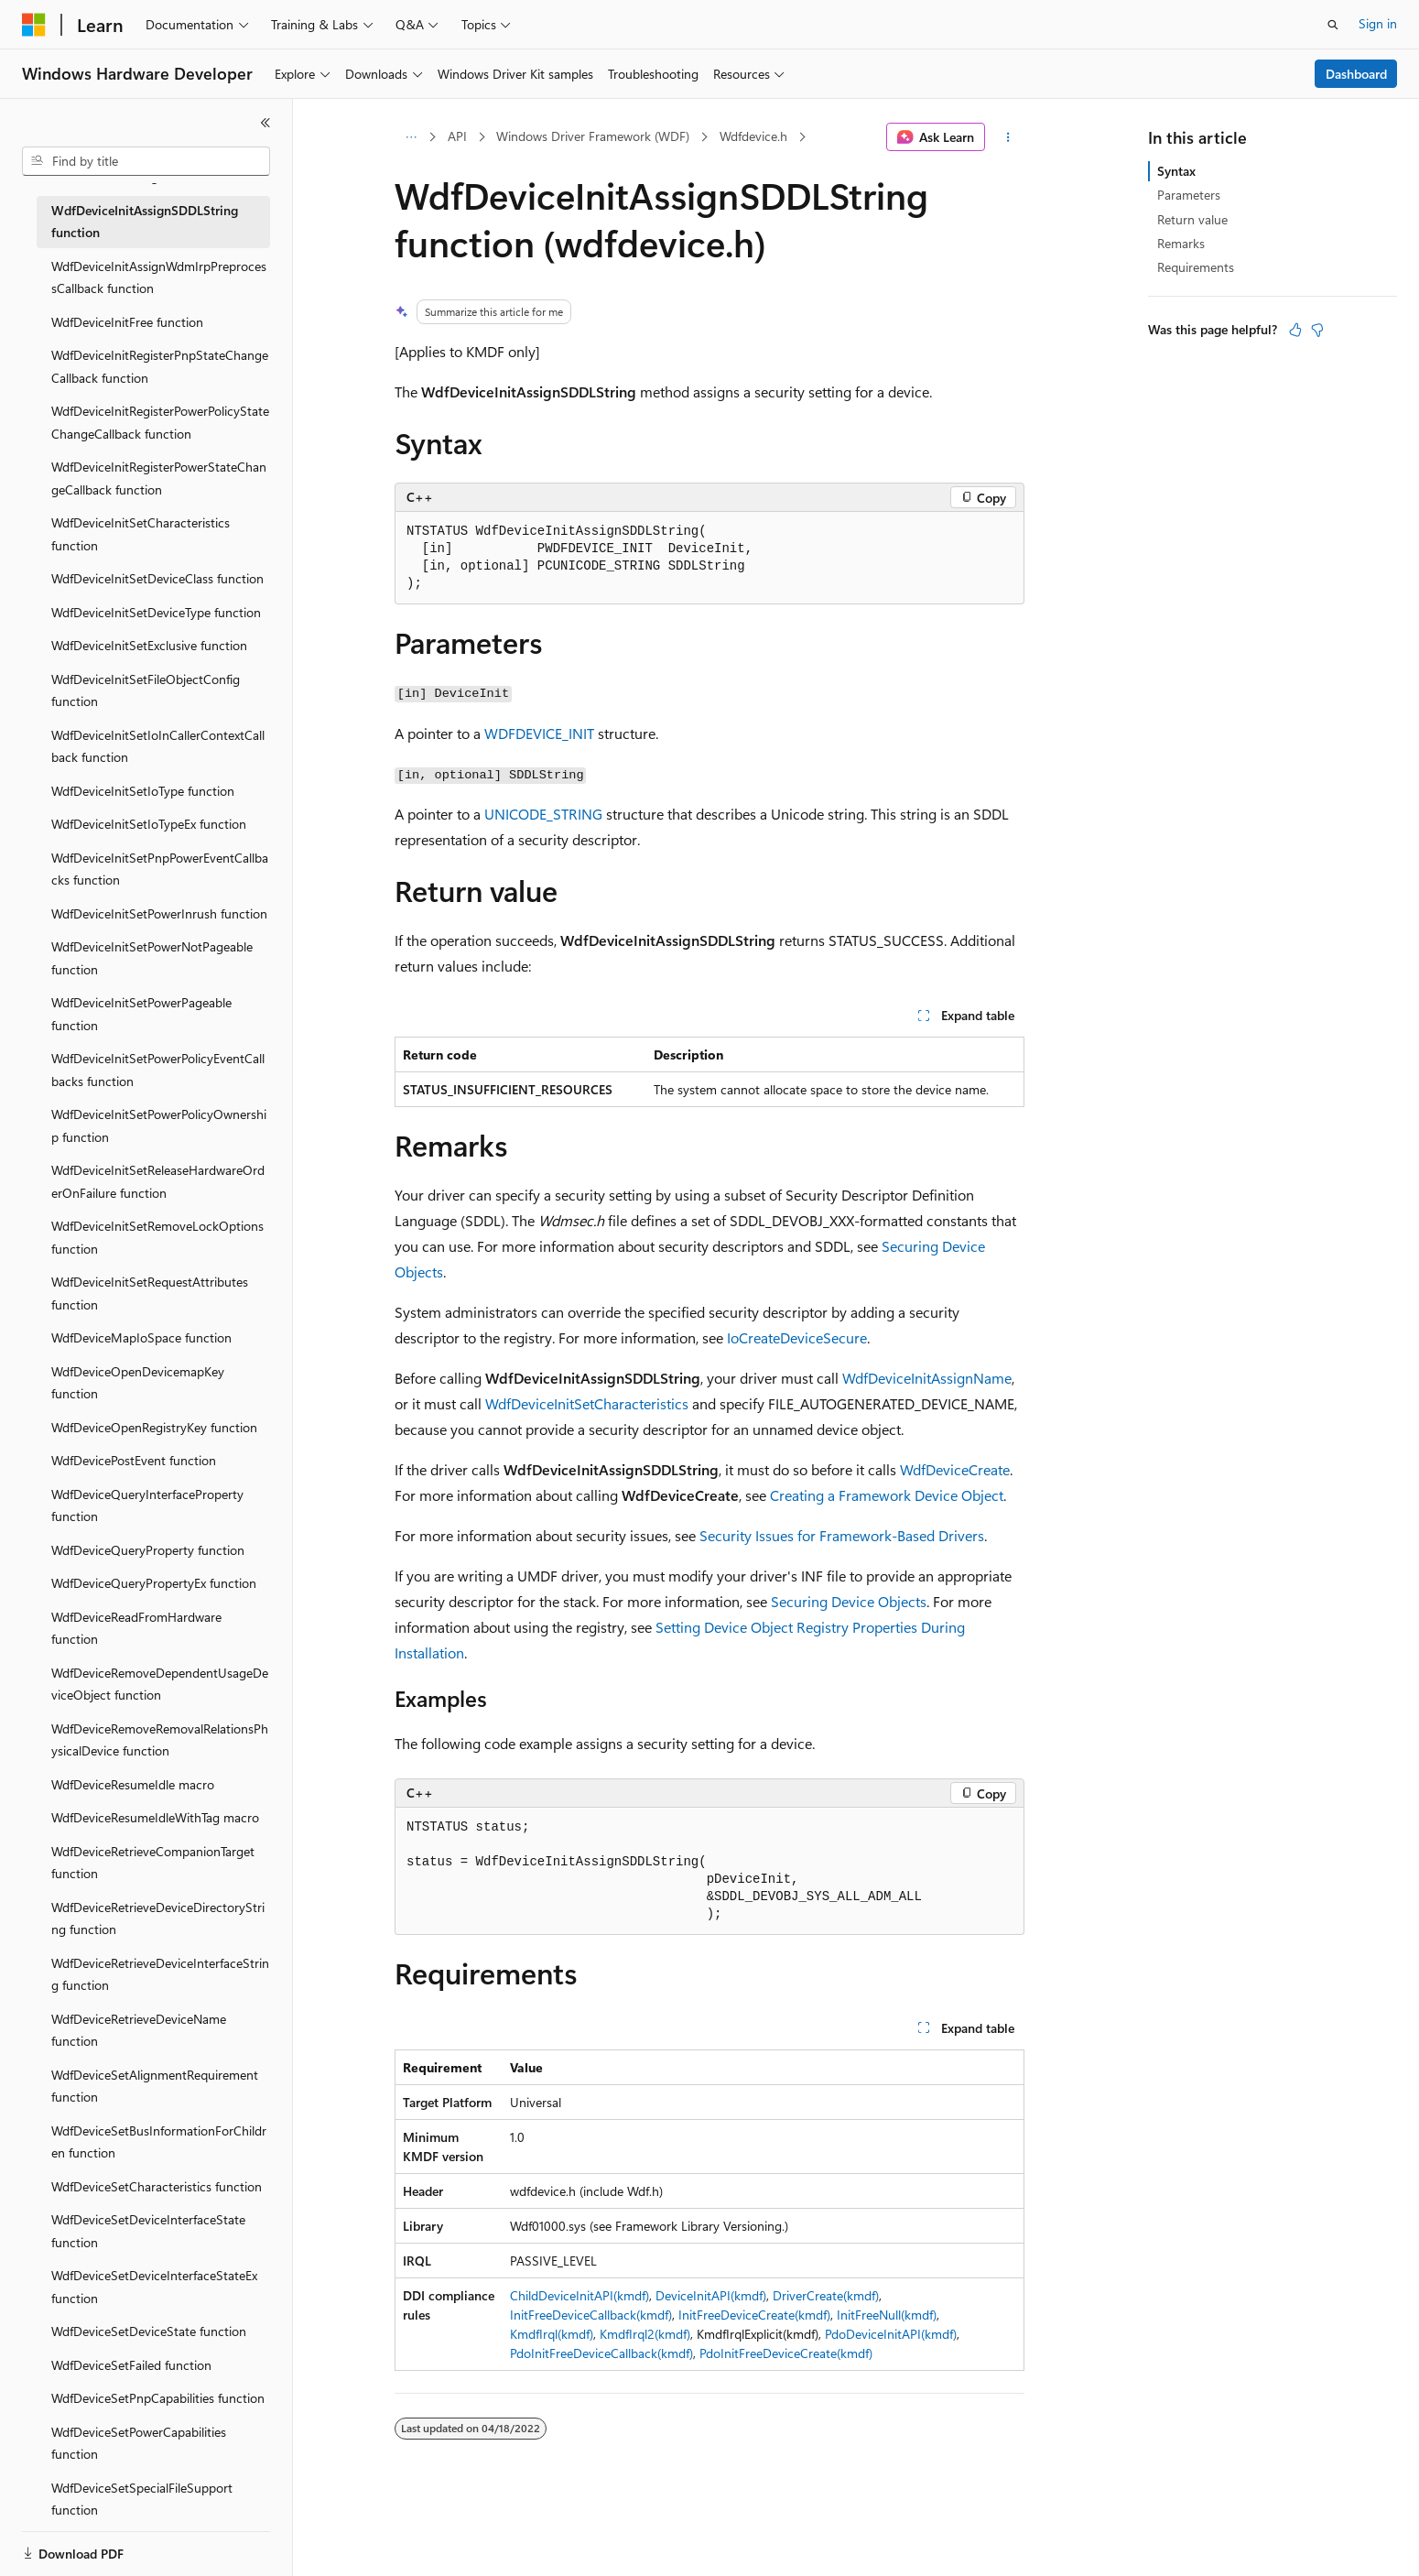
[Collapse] (265, 122)
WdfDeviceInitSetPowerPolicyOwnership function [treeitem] (158, 1125)
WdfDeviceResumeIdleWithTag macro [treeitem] (155, 1817)
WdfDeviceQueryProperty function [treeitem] (147, 1550)
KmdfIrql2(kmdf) (645, 2333)
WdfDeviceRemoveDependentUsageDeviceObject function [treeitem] (159, 1684)
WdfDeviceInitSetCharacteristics (586, 1403)
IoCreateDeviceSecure (797, 1337)
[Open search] (1333, 24)
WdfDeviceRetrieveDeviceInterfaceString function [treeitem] (160, 1974)
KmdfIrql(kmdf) (551, 2333)
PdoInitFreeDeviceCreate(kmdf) (785, 2353)
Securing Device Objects (848, 1601)
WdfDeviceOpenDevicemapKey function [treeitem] (137, 1383)
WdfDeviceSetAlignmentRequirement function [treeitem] (154, 2086)
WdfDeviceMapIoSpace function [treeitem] (141, 1337)
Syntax (1176, 170)
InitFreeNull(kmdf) (887, 2314)
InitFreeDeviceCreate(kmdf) (754, 2314)
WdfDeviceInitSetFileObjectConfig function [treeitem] (145, 690)
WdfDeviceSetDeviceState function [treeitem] (148, 2331)
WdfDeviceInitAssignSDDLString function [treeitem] (144, 221)
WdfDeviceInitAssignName (927, 1377)
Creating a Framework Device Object (886, 1495)
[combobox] (146, 161)
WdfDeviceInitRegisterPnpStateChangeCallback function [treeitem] (159, 366)
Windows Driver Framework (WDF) (592, 136)
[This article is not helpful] (1317, 330)
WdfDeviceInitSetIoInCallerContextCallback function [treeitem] (158, 746)
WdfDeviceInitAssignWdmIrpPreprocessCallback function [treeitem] (158, 277)
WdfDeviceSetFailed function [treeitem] (131, 2365)
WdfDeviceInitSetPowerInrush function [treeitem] (159, 913)
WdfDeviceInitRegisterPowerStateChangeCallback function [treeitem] (158, 478)
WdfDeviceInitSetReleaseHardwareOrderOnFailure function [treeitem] (158, 1181)
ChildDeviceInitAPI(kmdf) (579, 2295)
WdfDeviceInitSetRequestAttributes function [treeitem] (149, 1293)
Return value (1192, 219)
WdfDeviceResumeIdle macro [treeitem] (132, 1784)
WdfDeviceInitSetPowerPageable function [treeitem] (141, 1014)
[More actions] (1008, 137)
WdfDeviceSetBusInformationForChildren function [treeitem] (158, 2142)
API (457, 136)
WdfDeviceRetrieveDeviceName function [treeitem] (138, 2030)
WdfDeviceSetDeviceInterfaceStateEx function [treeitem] (154, 2286)
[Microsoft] (34, 25)
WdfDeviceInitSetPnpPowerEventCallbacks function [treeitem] (159, 869)
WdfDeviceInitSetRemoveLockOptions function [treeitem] (157, 1237)
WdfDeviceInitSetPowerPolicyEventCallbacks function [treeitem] (158, 1069)
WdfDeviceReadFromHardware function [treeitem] (136, 1628)
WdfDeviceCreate (955, 1469)
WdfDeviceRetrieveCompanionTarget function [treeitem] (153, 1862)
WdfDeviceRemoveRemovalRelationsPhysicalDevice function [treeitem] (159, 1740)
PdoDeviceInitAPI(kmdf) (891, 2333)
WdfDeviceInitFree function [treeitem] (127, 322)
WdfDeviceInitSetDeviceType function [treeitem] (156, 612)
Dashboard (1356, 73)
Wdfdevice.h (753, 136)
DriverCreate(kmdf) (826, 2295)
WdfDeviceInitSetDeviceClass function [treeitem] (157, 578)
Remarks (1181, 243)
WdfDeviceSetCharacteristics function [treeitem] (156, 2186)
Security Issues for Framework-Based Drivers (841, 1535)
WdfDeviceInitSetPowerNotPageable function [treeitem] (152, 958)
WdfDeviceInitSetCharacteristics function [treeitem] (140, 534)
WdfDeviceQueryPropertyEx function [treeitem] (153, 1583)
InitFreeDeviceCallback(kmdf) (591, 2314)
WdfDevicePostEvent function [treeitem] (133, 1460)
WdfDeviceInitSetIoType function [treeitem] (142, 790)
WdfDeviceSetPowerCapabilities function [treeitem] (138, 2443)
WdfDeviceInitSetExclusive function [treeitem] (149, 645)
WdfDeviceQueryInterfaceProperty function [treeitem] (147, 1505)
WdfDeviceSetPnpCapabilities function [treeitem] (158, 2398)
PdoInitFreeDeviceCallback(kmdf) (601, 2353)
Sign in (1378, 23)
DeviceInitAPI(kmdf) (710, 2295)
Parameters (1188, 194)
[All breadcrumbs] (411, 137)
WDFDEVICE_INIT (539, 733)
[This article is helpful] (1295, 330)
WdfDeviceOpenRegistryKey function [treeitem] (154, 1427)
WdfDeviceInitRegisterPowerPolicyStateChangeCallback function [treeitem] (160, 422)
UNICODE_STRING (543, 813)
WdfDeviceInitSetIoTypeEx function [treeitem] (148, 823)
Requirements (1195, 267)
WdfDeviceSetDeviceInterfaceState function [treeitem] (148, 2231)
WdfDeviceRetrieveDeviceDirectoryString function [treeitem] (158, 1918)
